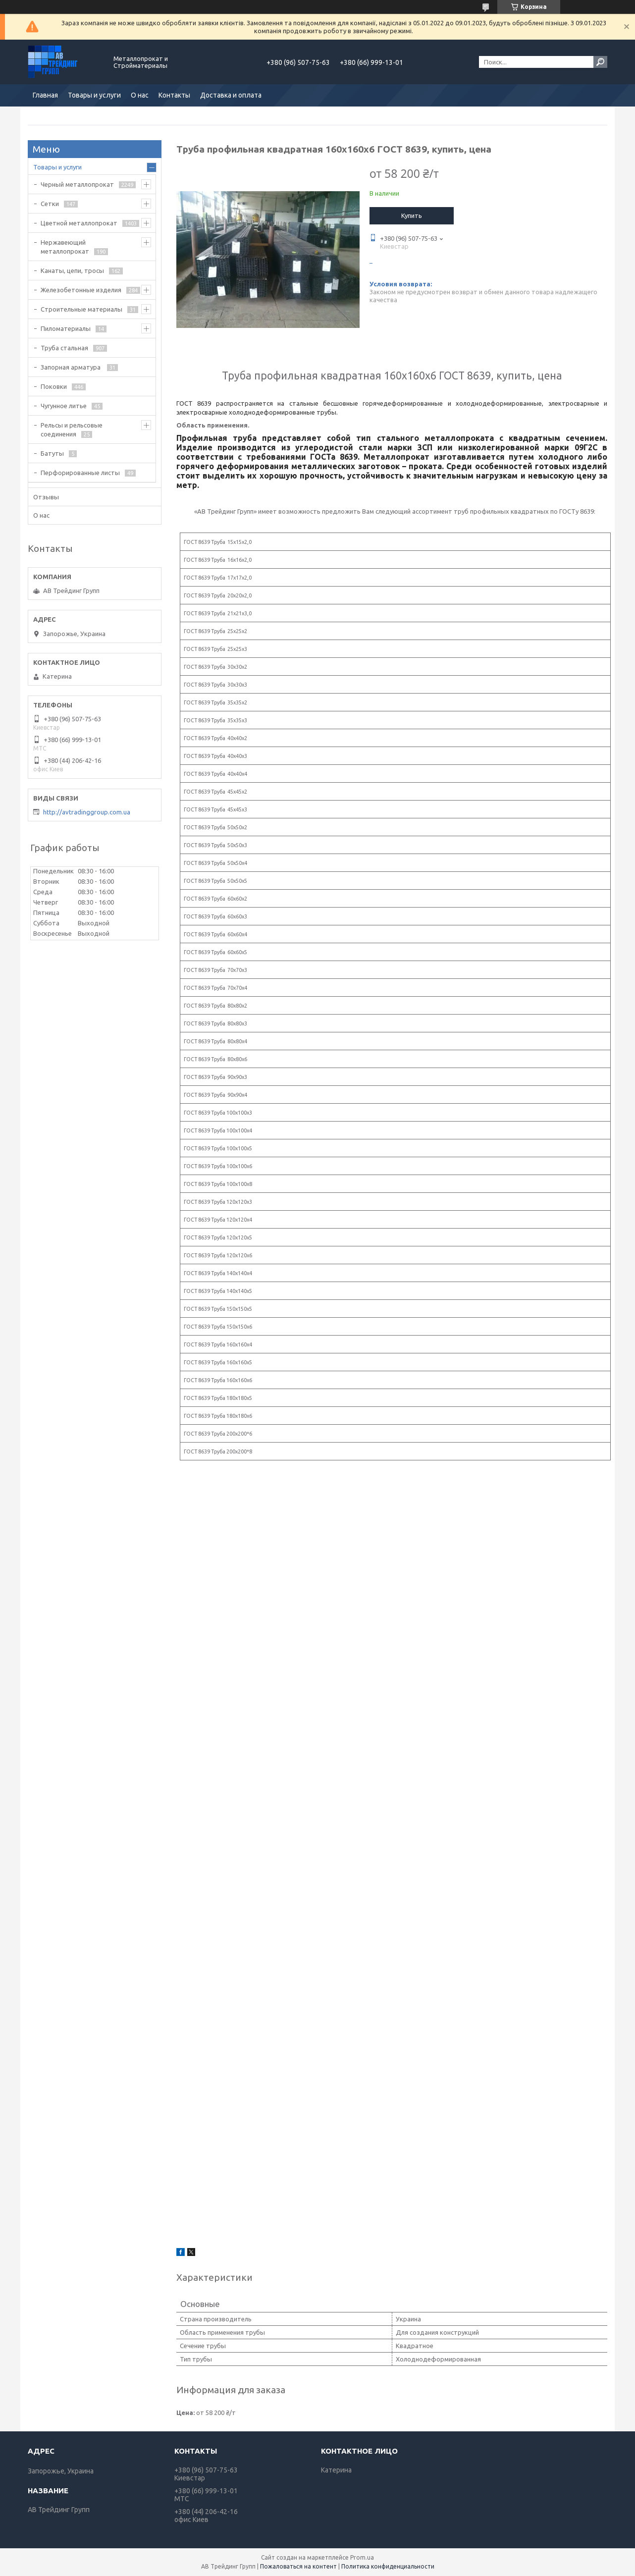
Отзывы (46, 496)
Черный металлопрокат (77, 184)
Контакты (174, 95)
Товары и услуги (94, 95)
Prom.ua (362, 2557)
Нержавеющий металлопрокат (65, 247)
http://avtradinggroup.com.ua (86, 811)
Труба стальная (64, 347)
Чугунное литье (64, 405)
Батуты (52, 453)
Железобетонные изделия (81, 289)
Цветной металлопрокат (79, 222)
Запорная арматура (71, 367)
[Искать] (600, 62)
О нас (140, 95)
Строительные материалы (81, 309)
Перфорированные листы (80, 472)
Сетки (50, 203)
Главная (45, 95)
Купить (411, 215)
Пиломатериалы (66, 328)
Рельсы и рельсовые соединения (72, 429)
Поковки (54, 386)
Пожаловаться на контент (298, 2566)
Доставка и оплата (231, 95)
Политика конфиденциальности (387, 2566)
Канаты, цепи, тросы (72, 270)
